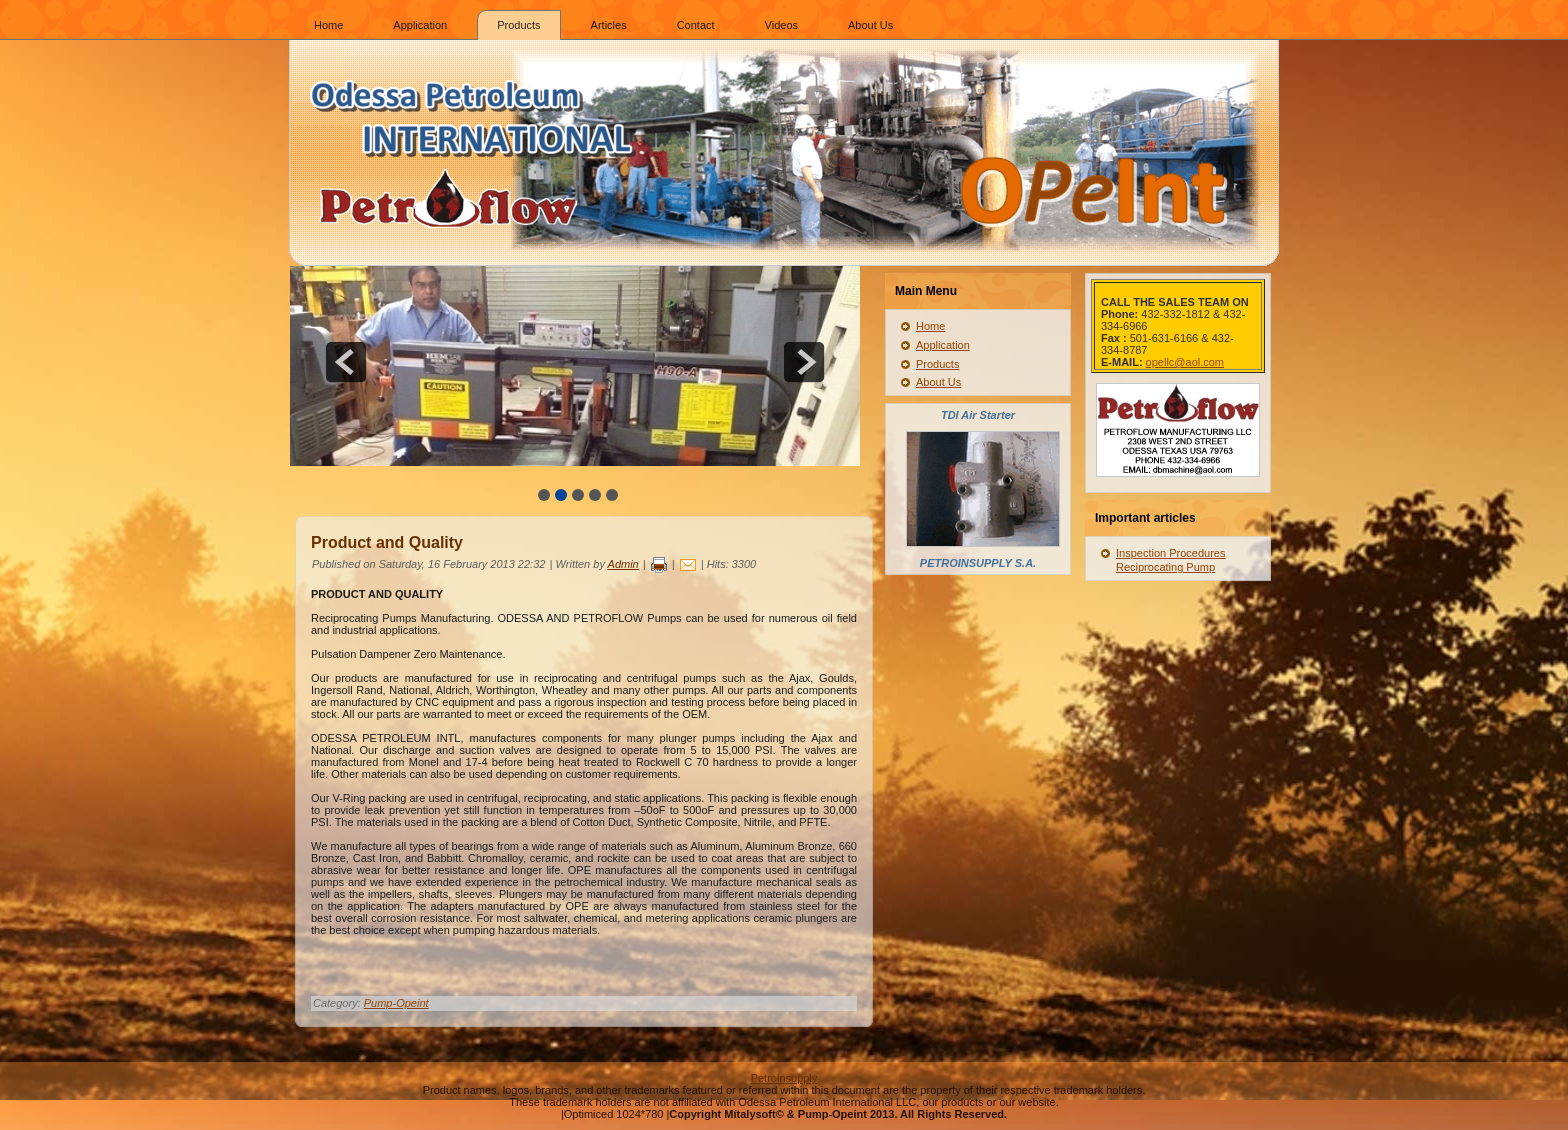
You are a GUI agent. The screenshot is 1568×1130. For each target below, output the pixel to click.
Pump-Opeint (396, 1003)
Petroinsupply (784, 1078)
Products (518, 25)
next (804, 362)
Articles (609, 25)
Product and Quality (387, 542)
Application (420, 25)
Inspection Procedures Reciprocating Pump (1170, 560)
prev (346, 362)
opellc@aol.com (1185, 362)
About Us (870, 25)
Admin (623, 564)
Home (328, 25)
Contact (696, 25)
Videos (781, 25)
